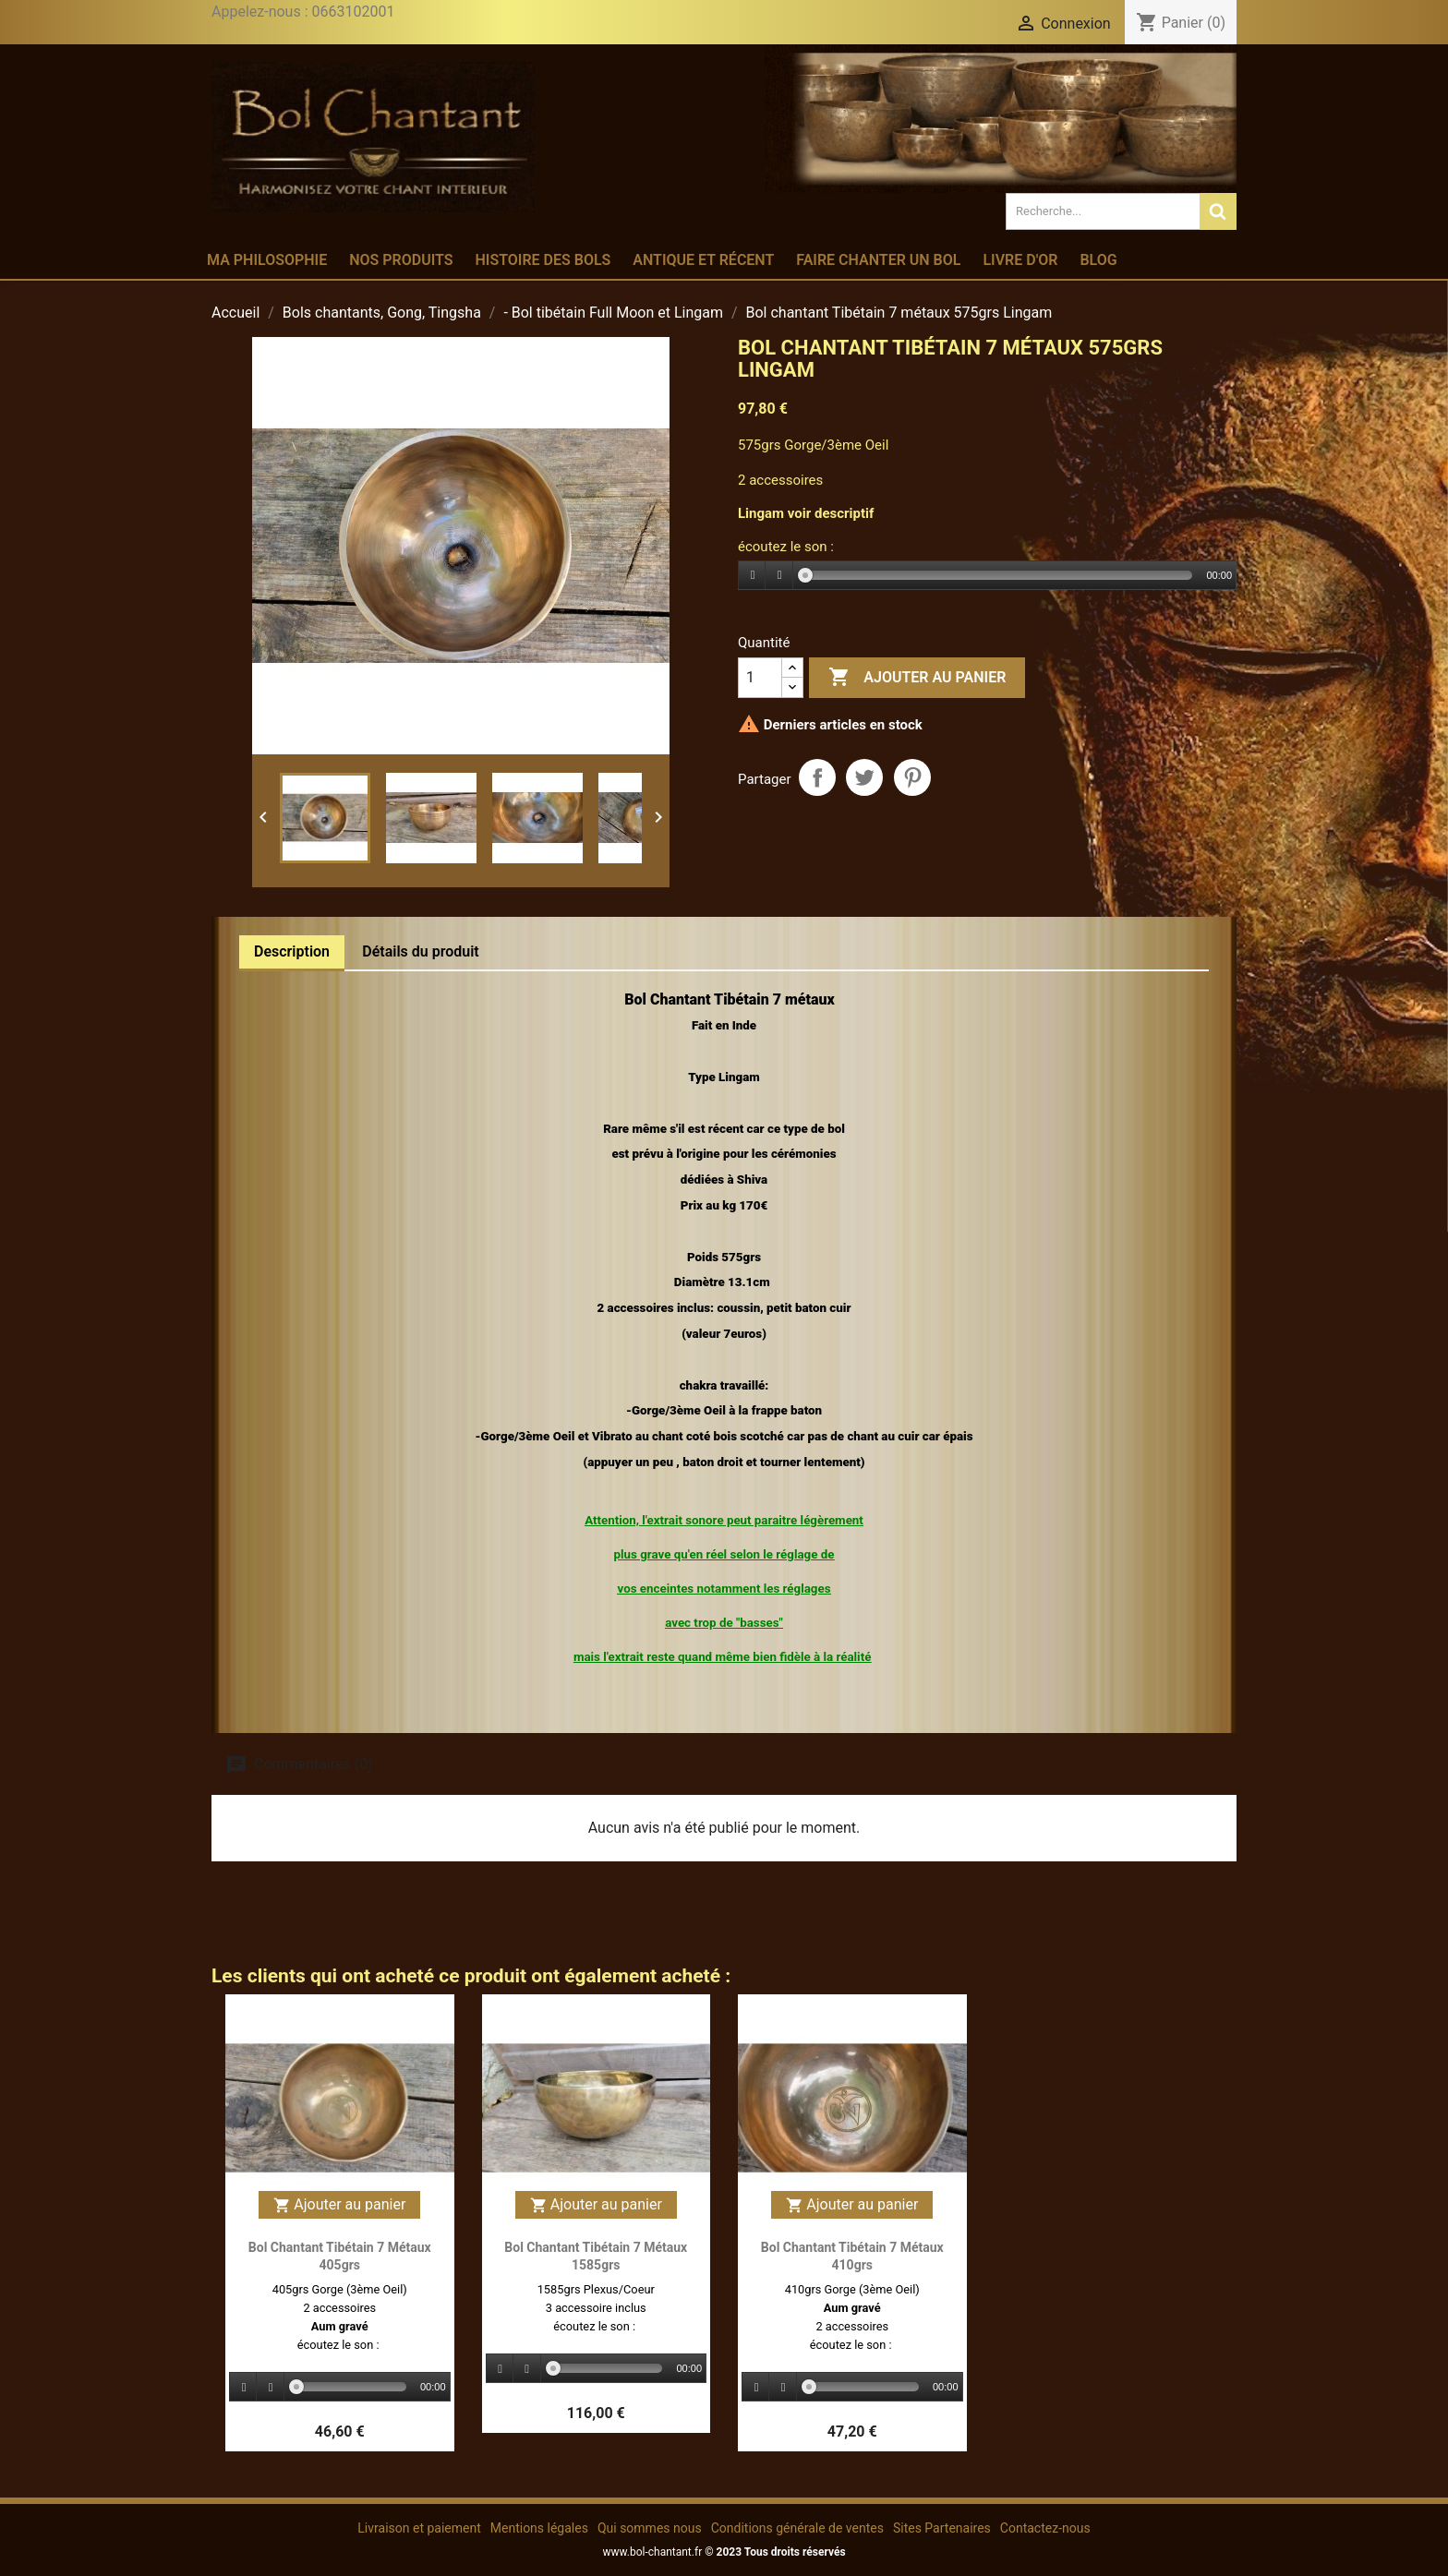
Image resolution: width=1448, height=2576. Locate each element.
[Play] (752, 575)
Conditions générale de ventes (797, 2528)
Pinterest (912, 777)
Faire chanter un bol (878, 260)
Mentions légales (539, 2528)
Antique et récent (703, 260)
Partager (817, 777)
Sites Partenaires (942, 2528)
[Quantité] (760, 677)
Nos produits (400, 260)
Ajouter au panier (917, 678)
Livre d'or (1020, 260)
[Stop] (779, 575)
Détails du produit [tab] (420, 951)
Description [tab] (292, 951)
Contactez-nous (1045, 2528)
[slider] (998, 575)
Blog (1098, 260)
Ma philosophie (267, 260)
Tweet (864, 777)
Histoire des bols (542, 260)
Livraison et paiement (418, 2528)
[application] (987, 576)
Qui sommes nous (649, 2528)
